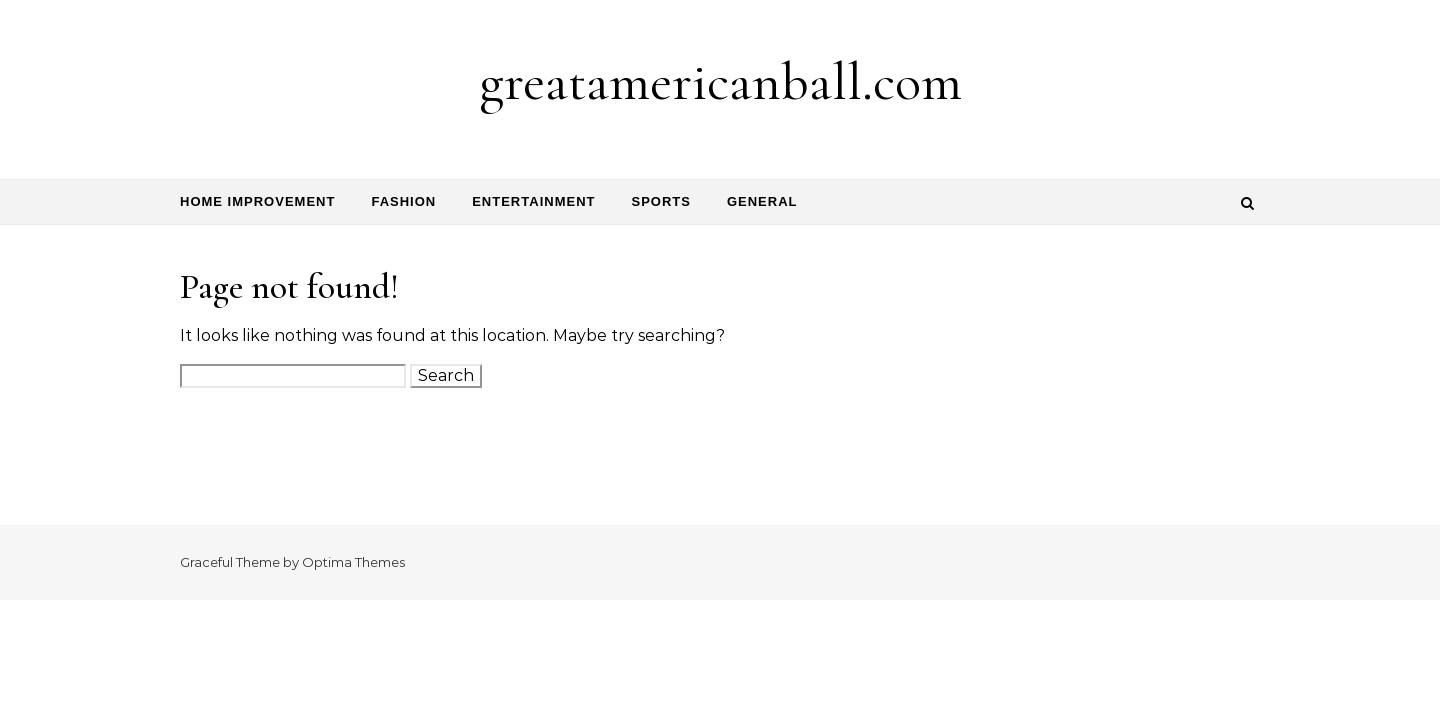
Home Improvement (257, 201)
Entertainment (533, 201)
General (762, 201)
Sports (660, 201)
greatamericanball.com (720, 81)
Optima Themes (353, 562)
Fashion (403, 201)
